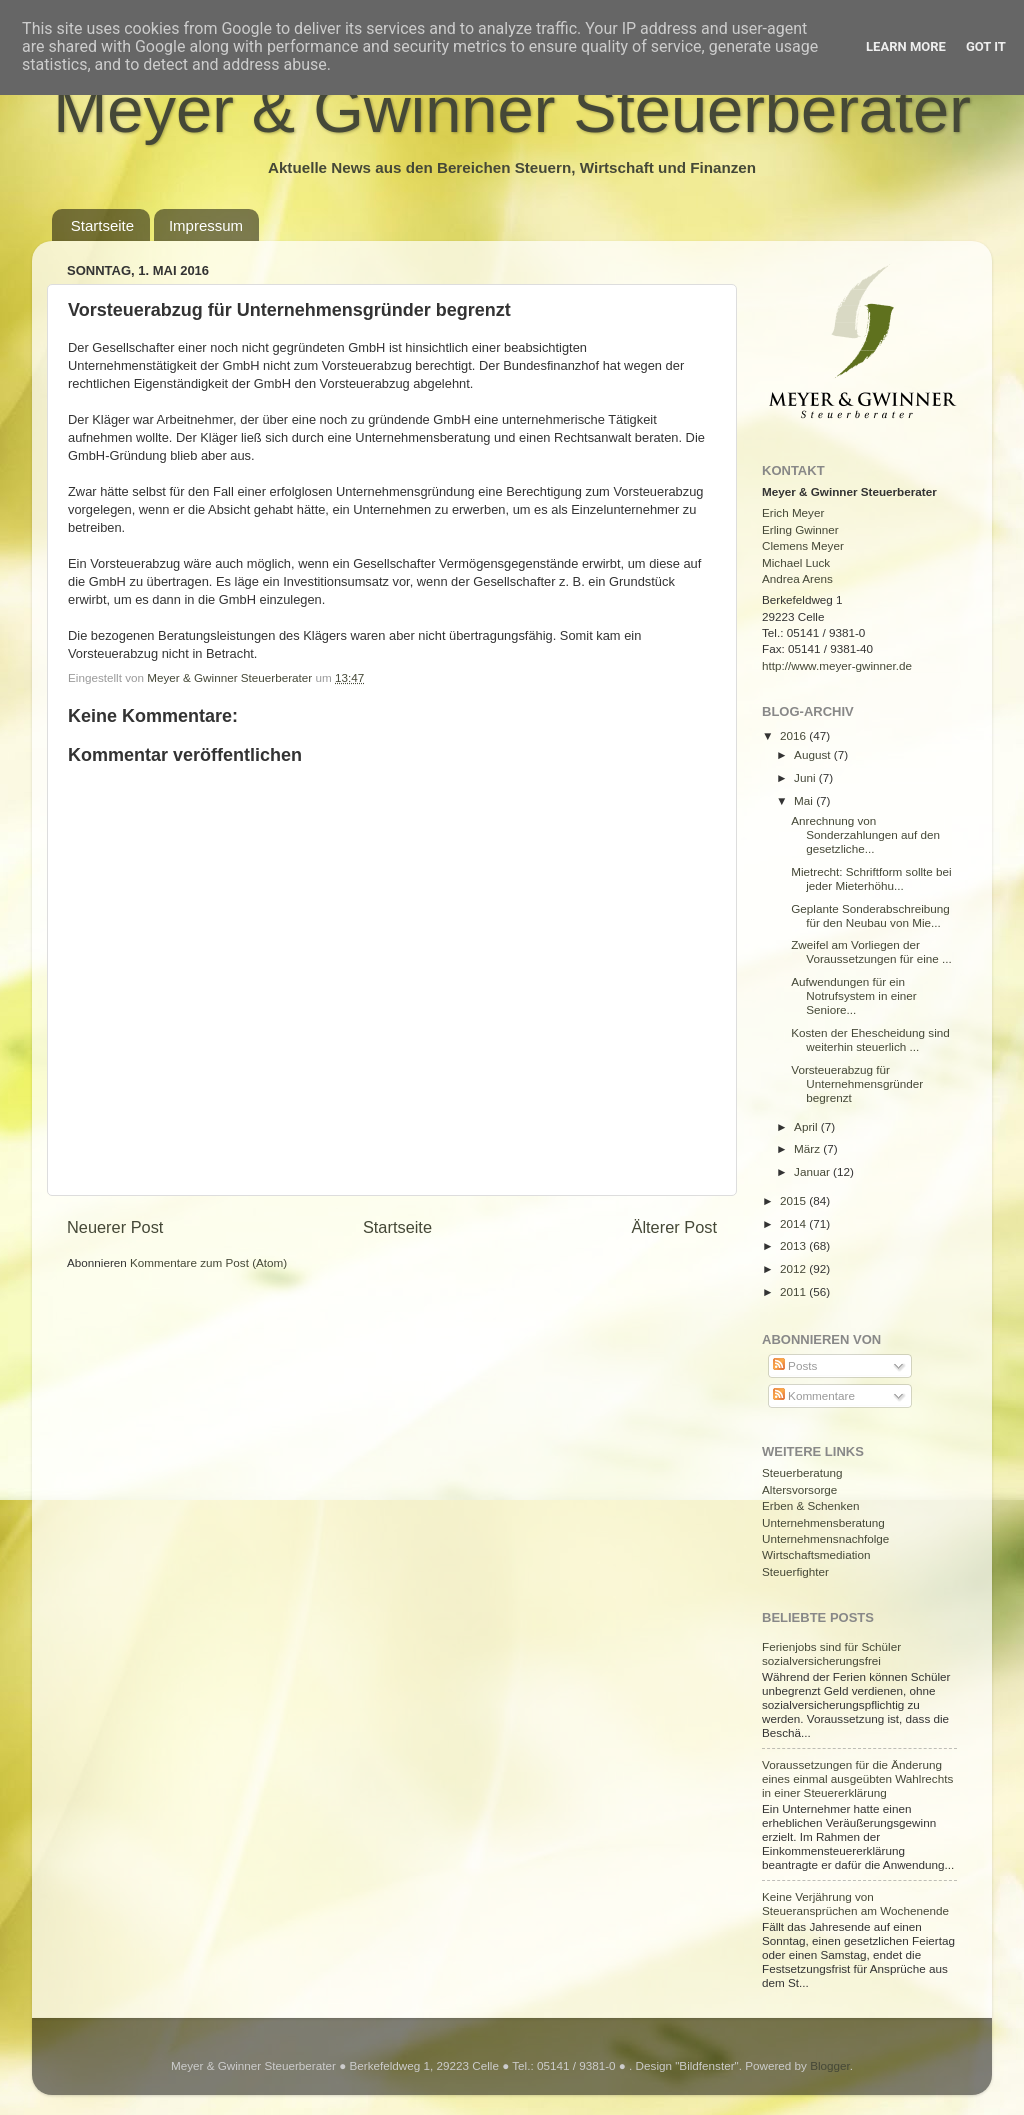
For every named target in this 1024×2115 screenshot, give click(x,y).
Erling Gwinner (800, 529)
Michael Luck (796, 562)
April (807, 1126)
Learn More (906, 46)
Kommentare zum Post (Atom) (208, 1262)
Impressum (206, 225)
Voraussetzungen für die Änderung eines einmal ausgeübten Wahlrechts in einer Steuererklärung (857, 1778)
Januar (813, 1171)
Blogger (830, 2065)
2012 (794, 1268)
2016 (794, 735)
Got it (986, 46)
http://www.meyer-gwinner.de (837, 665)
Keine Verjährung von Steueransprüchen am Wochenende (855, 1903)
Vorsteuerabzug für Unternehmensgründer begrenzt (857, 1083)
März (808, 1148)
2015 (794, 1200)
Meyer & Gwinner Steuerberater (512, 109)
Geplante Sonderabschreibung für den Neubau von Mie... (870, 915)
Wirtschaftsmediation (816, 1554)
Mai (805, 800)
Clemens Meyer (803, 545)
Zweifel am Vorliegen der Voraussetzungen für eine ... (871, 951)
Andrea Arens (797, 578)
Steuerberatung (802, 1472)
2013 (794, 1245)
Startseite (102, 225)
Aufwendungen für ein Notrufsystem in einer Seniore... (853, 995)
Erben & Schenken (810, 1505)
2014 (794, 1223)
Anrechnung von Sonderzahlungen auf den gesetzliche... (865, 834)
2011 (794, 1291)
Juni (806, 777)
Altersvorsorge (799, 1489)
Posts (795, 1365)
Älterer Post (674, 1227)
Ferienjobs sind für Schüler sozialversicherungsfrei (831, 1653)
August (814, 754)
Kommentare (814, 1395)
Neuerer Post (115, 1227)
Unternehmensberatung (823, 1522)
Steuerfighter (795, 1571)
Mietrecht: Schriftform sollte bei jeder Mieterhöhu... (871, 878)
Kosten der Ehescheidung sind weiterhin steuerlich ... (870, 1039)
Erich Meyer (793, 512)
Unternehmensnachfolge (825, 1538)
